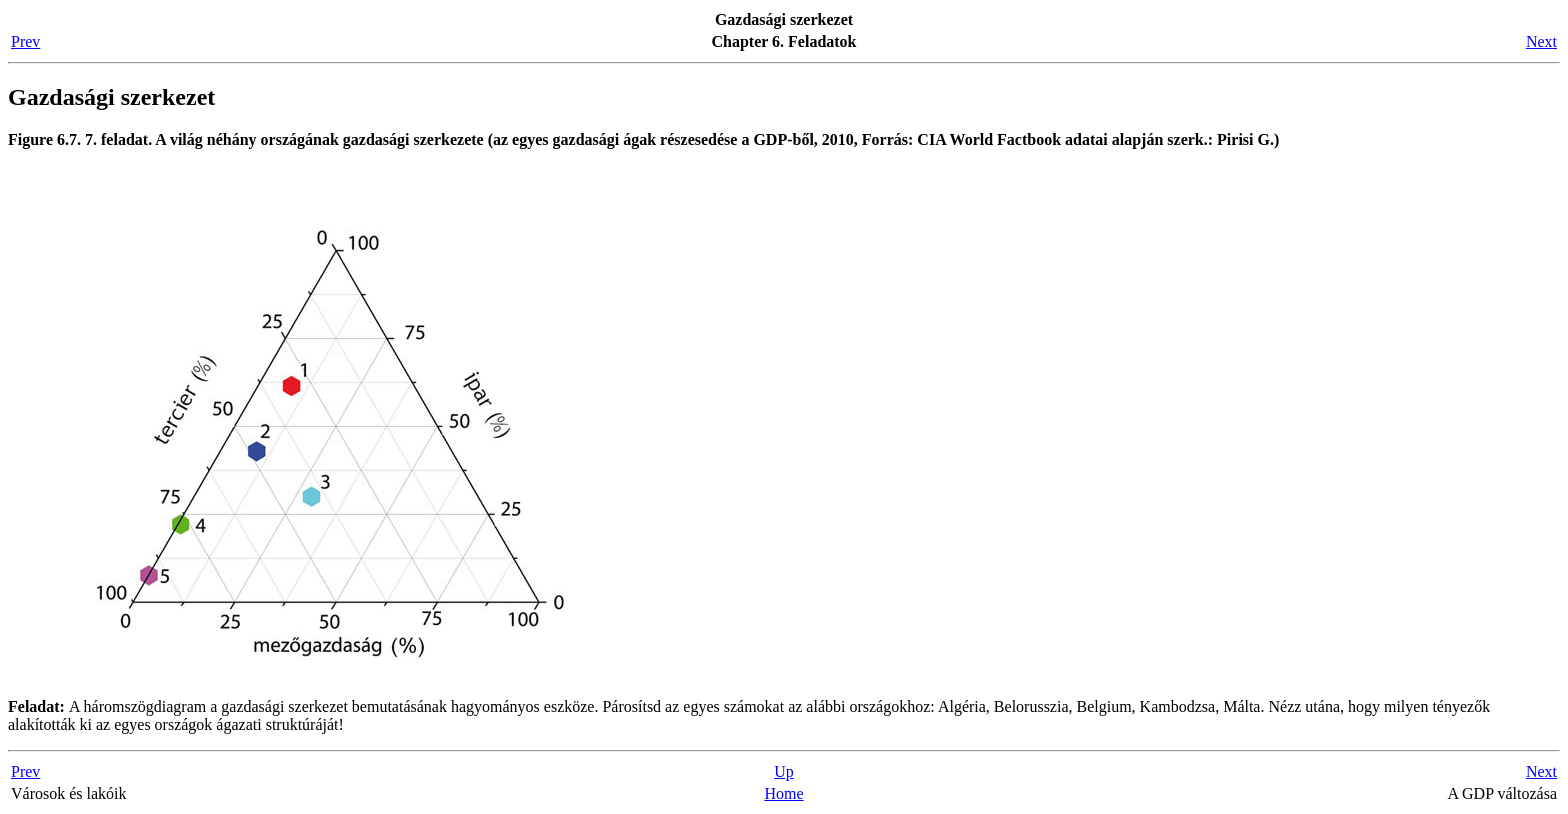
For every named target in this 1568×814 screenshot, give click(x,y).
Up (784, 771)
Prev (25, 41)
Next (1541, 41)
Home (783, 793)
